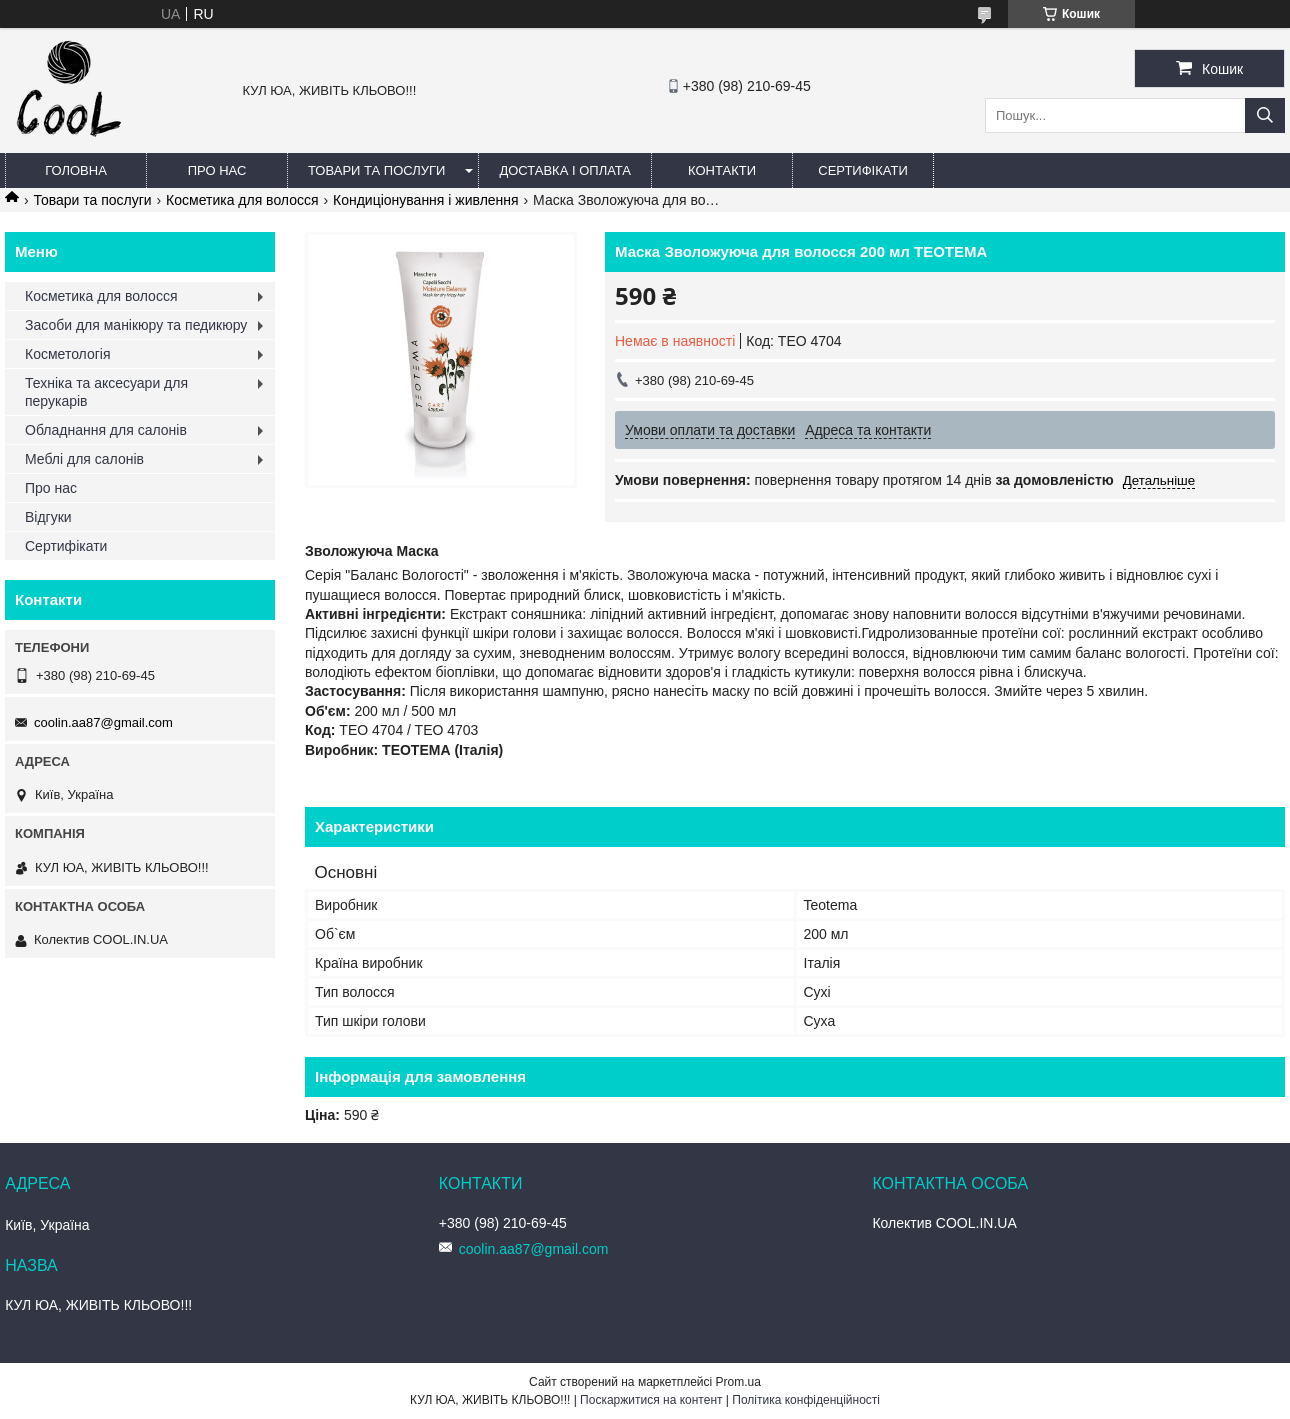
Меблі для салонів (84, 459)
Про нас (217, 170)
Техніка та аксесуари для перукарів (106, 392)
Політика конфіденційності (806, 1400)
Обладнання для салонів (106, 430)
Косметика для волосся (242, 200)
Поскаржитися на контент (651, 1400)
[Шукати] (1265, 115)
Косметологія (68, 354)
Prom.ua (738, 1382)
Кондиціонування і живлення (426, 200)
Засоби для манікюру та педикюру (136, 325)
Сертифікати (862, 170)
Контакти (722, 170)
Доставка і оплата (565, 170)
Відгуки (48, 517)
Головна (76, 170)
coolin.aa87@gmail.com (103, 722)
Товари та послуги (376, 170)
